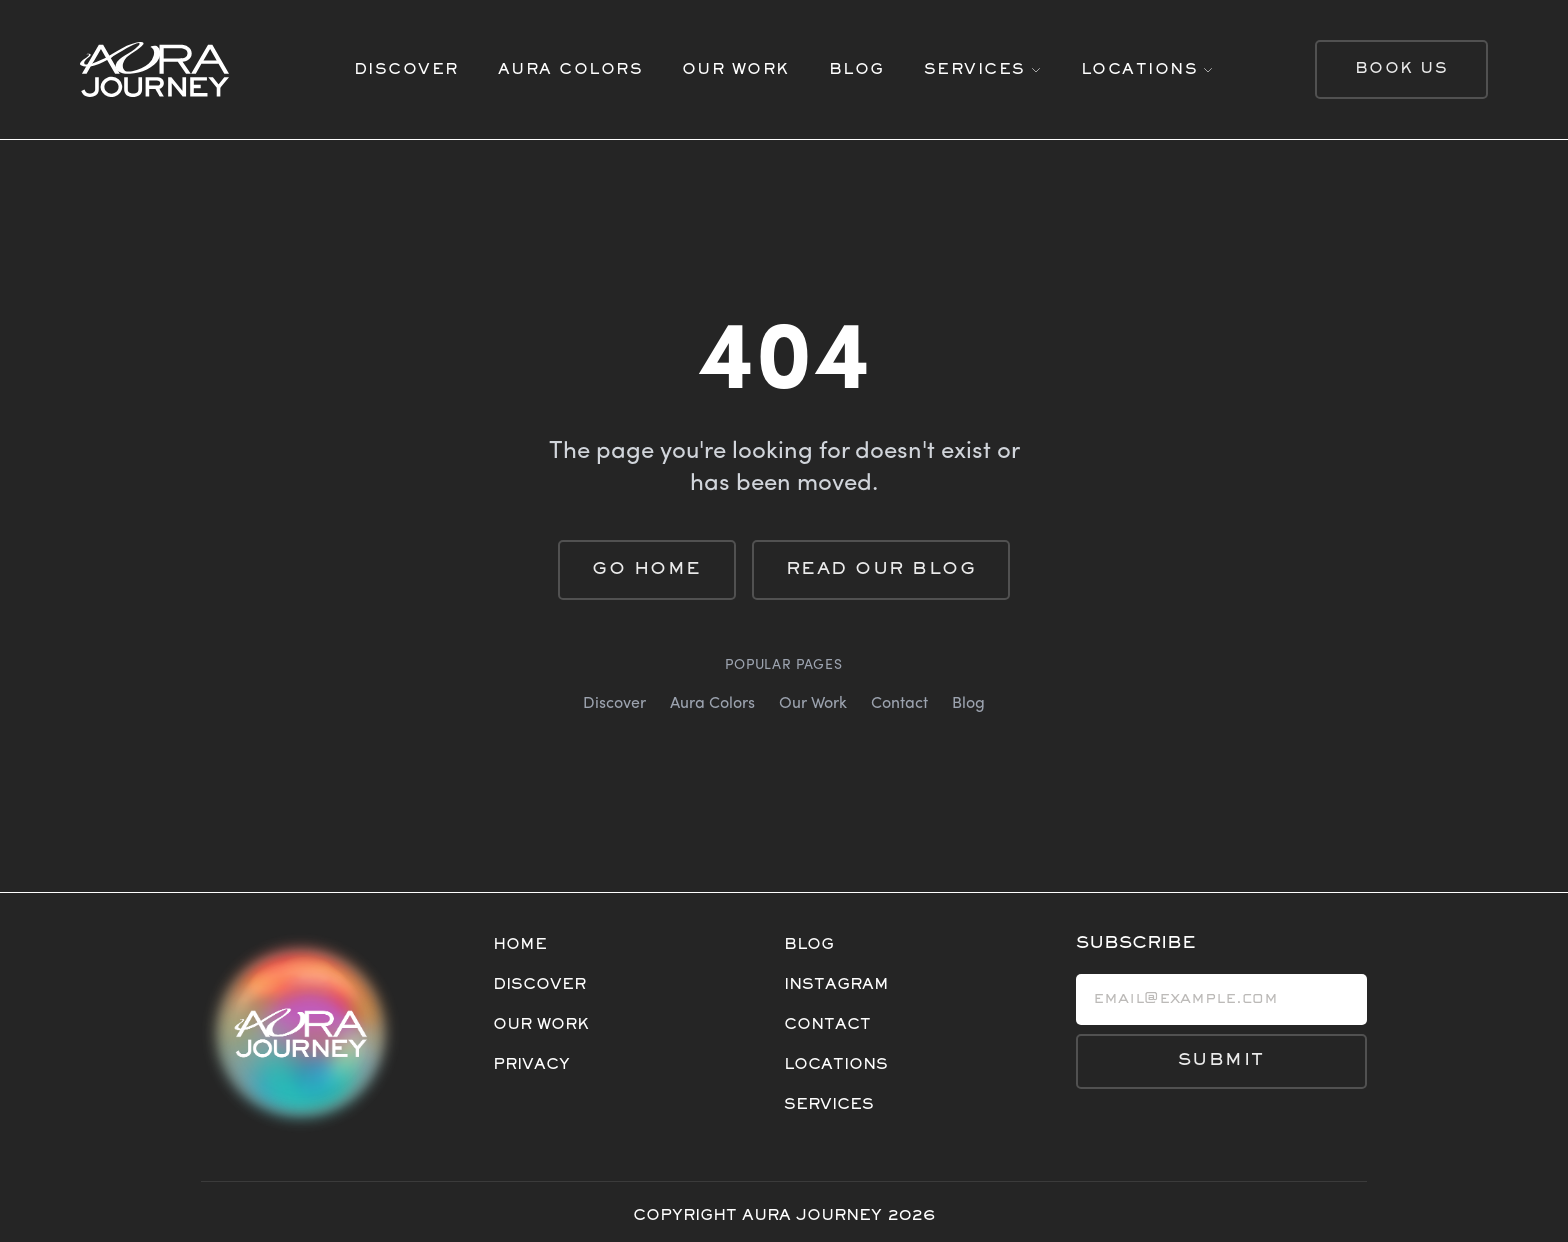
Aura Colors (712, 704)
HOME (520, 945)
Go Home (647, 570)
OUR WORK (736, 70)
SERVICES (829, 1105)
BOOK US (1402, 69)
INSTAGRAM (836, 985)
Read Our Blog (881, 570)
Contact (899, 704)
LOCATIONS (836, 1065)
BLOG (857, 70)
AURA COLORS (571, 70)
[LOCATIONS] (1148, 70)
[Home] (197, 69)
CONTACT (827, 1025)
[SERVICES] (983, 70)
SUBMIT (1221, 1061)
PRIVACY (531, 1065)
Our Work (813, 704)
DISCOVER (406, 70)
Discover (614, 704)
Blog (968, 704)
